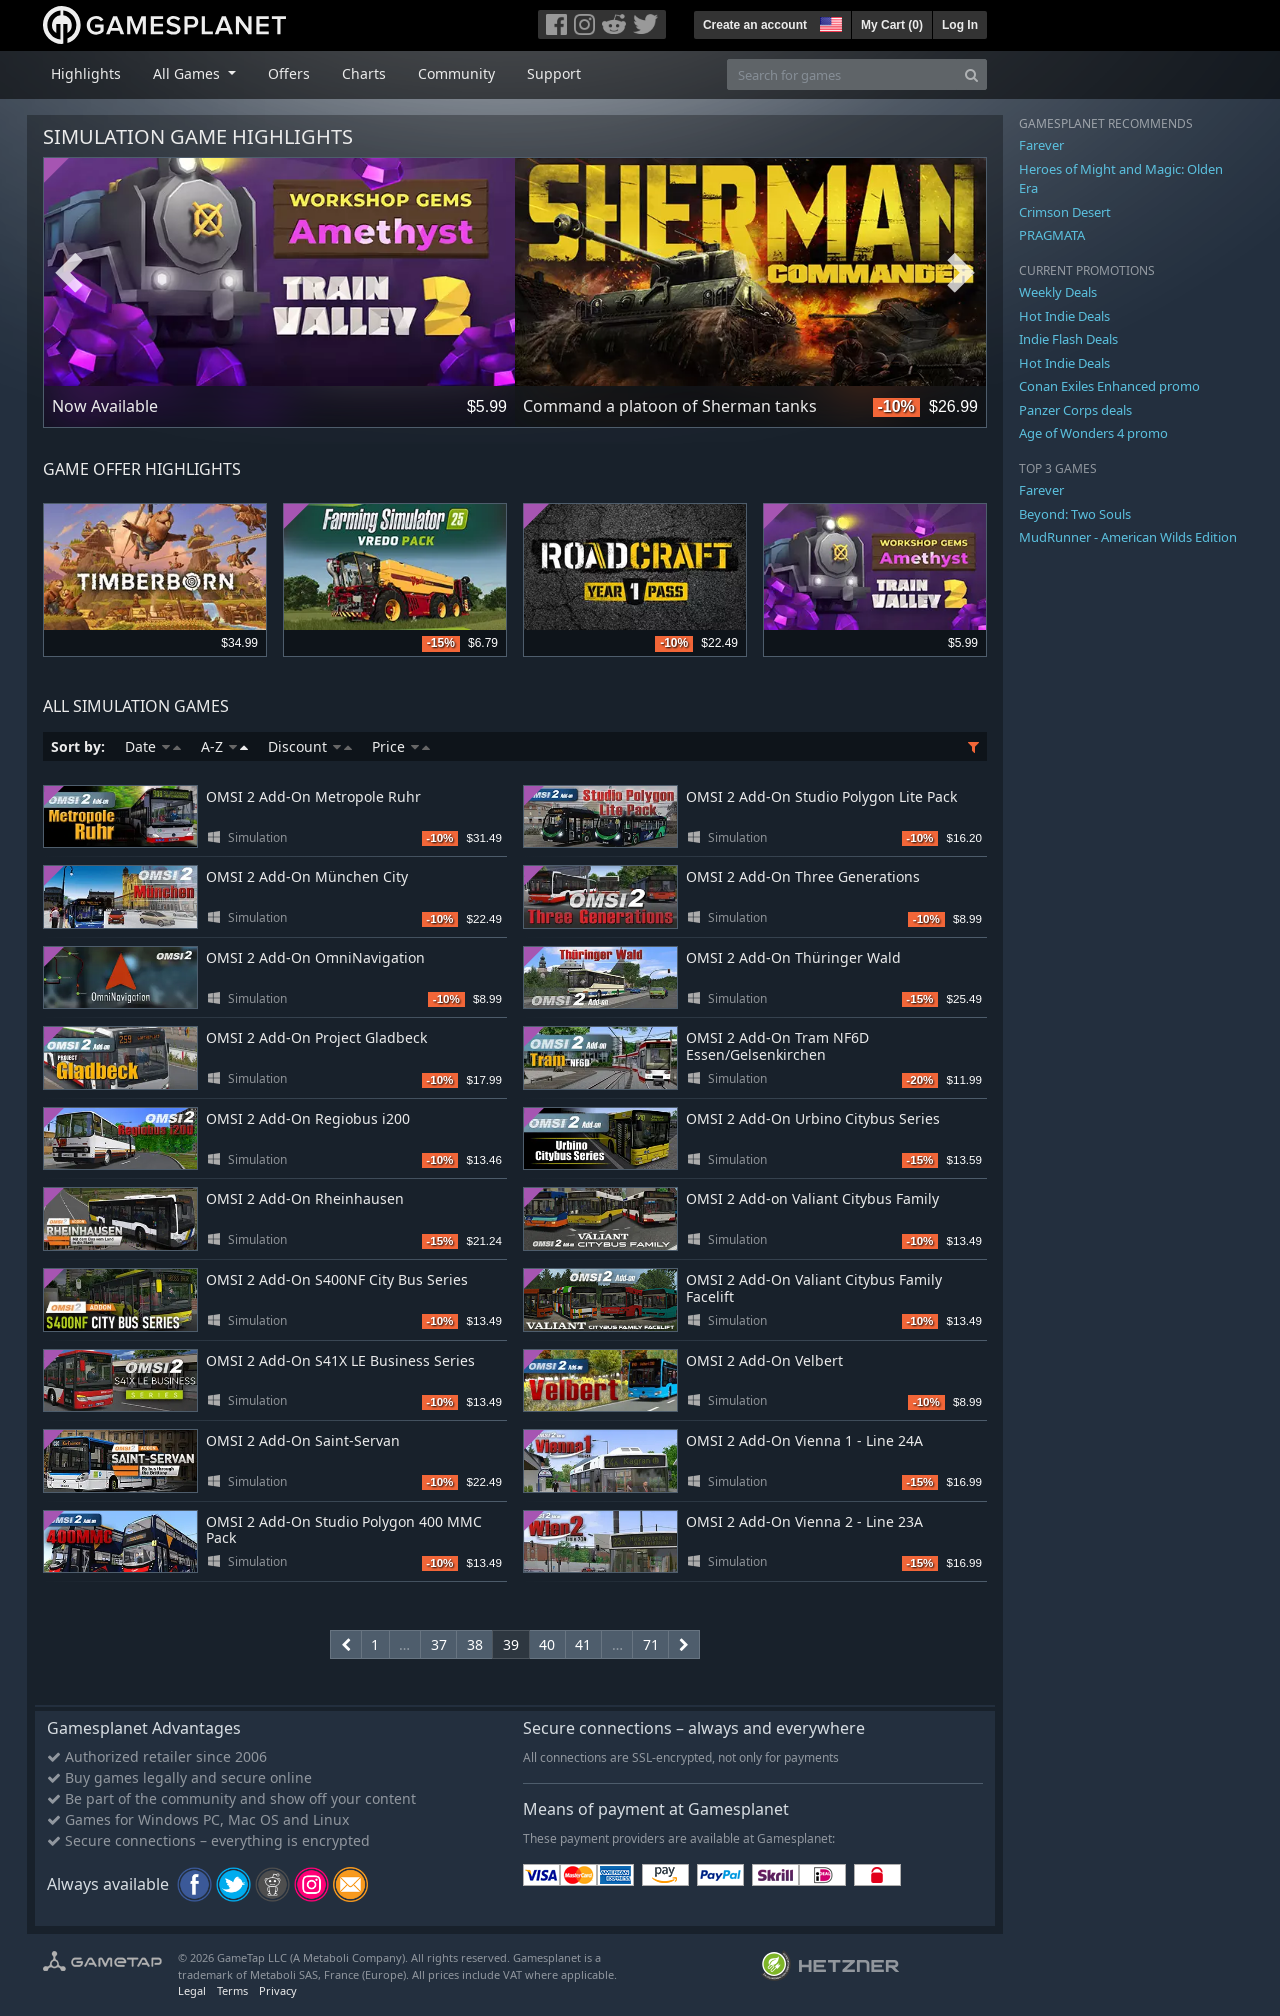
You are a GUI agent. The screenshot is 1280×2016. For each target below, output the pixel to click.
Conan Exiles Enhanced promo (1109, 386)
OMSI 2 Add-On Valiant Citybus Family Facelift (814, 1288)
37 (439, 1644)
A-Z (224, 746)
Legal (192, 1990)
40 (547, 1644)
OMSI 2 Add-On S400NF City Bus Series (337, 1279)
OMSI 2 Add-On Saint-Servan (303, 1440)
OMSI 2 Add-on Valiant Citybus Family (812, 1198)
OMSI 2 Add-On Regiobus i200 (308, 1118)
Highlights (86, 73)
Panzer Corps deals (1075, 410)
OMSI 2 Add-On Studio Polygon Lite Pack (821, 796)
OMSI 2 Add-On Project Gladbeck (316, 1037)
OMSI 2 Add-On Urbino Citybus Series (813, 1118)
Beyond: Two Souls (1075, 514)
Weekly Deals (1058, 292)
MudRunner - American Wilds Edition (1128, 537)
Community (456, 73)
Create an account (755, 25)
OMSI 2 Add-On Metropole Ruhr (313, 796)
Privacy (278, 1990)
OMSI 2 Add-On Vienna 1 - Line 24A (804, 1440)
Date (153, 746)
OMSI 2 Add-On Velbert (764, 1360)
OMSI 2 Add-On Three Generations (803, 876)
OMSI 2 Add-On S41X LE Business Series (340, 1360)
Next (961, 273)
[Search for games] (842, 74)
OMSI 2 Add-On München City (307, 876)
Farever (1041, 145)
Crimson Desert (1065, 212)
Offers (289, 73)
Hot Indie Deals (1064, 316)
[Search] (971, 74)
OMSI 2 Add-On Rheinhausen (305, 1198)
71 (651, 1644)
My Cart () (892, 25)
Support (554, 73)
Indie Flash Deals (1068, 339)
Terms (232, 1990)
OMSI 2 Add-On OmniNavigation (315, 957)
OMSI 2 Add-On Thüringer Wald (793, 957)
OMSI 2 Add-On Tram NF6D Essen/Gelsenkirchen (777, 1046)
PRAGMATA (1052, 235)
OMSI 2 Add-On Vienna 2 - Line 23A (804, 1521)
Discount (310, 746)
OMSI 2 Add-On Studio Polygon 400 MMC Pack (344, 1530)
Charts (364, 73)
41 (583, 1644)
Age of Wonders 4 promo (1093, 433)
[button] (829, 22)
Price (401, 746)
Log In (960, 25)
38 (475, 1644)
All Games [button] (188, 73)
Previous (69, 273)
